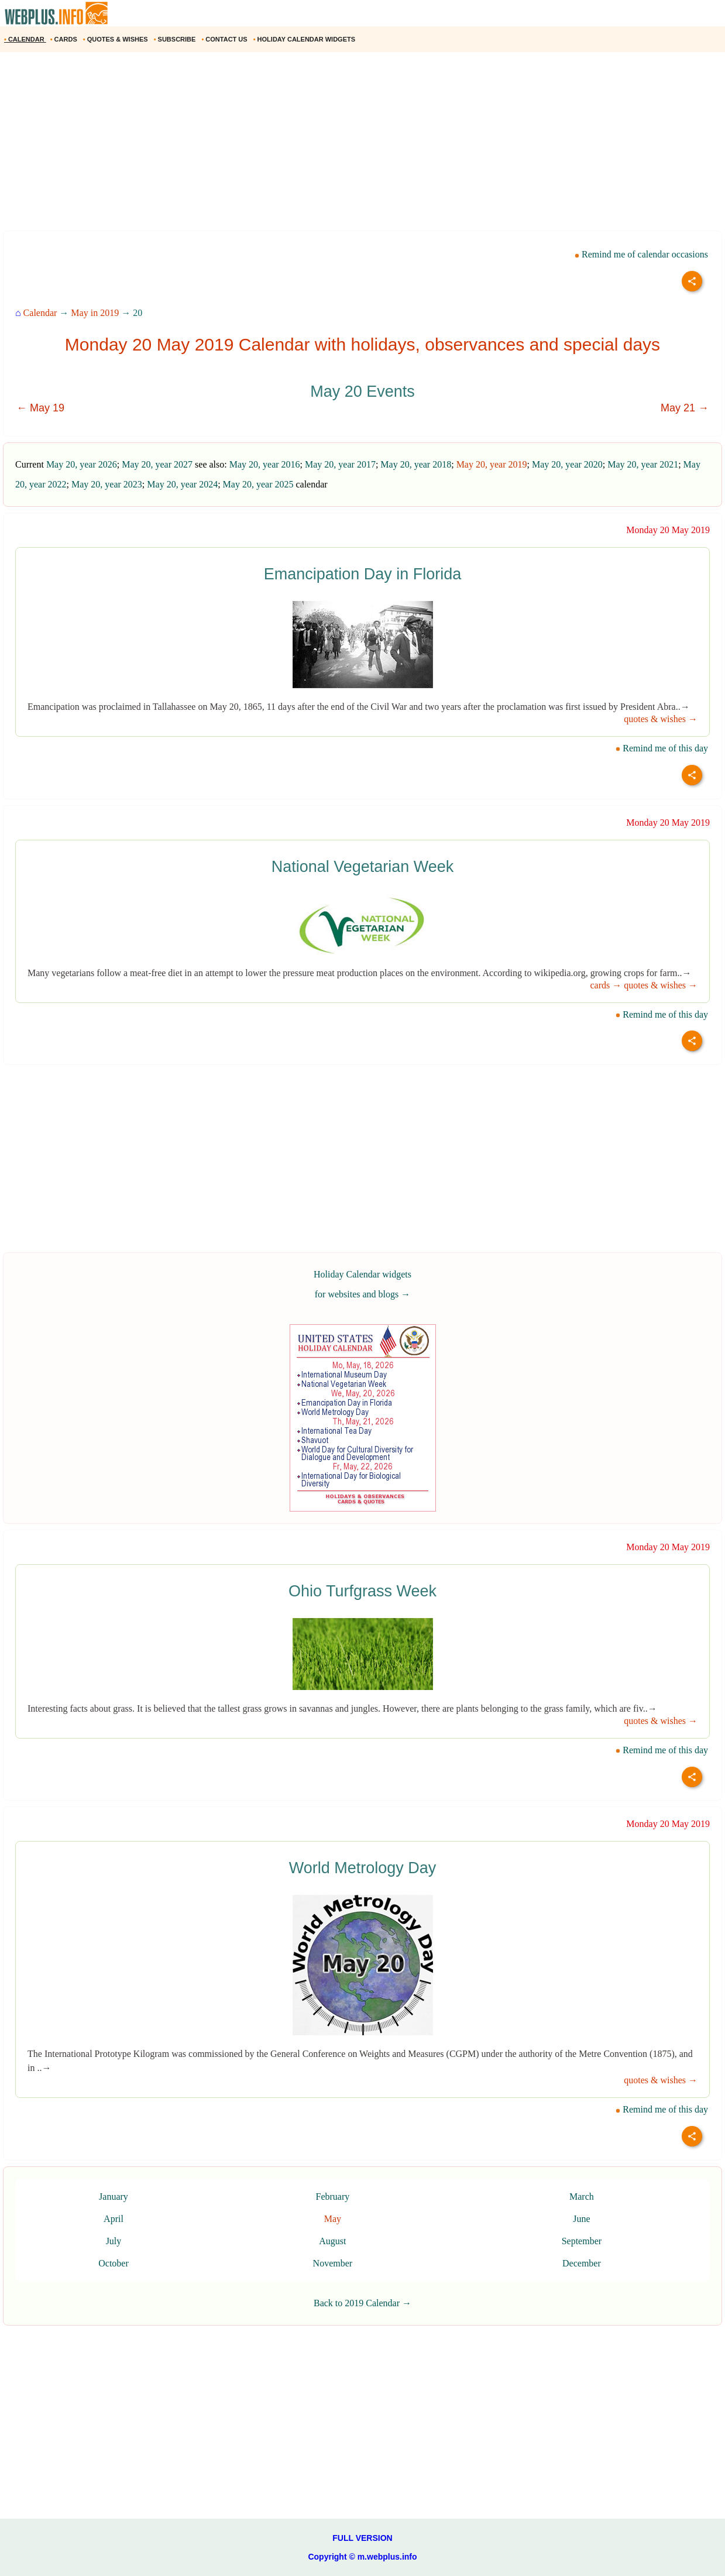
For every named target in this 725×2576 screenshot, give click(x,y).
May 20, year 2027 (157, 464)
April (113, 2219)
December (581, 2263)
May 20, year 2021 (642, 464)
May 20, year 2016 (264, 464)
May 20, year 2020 (567, 464)
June (581, 2219)
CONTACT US (225, 39)
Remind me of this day (662, 748)
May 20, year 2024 (182, 484)
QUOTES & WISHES (116, 39)
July (114, 2241)
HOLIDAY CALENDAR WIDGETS (305, 39)
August (332, 2241)
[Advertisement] (351, 146)
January (113, 2196)
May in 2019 (95, 313)
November (333, 2263)
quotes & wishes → (660, 719)
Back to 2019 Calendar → (362, 2303)
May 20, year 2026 (81, 464)
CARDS (64, 39)
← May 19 (40, 408)
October (113, 2263)
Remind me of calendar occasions (641, 254)
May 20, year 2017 (340, 464)
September (582, 2241)
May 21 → (685, 408)
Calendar (40, 313)
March (581, 2196)
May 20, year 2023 (106, 484)
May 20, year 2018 (415, 464)
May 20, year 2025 (258, 484)
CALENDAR (25, 39)
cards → (605, 985)
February (332, 2196)
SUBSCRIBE (176, 39)
